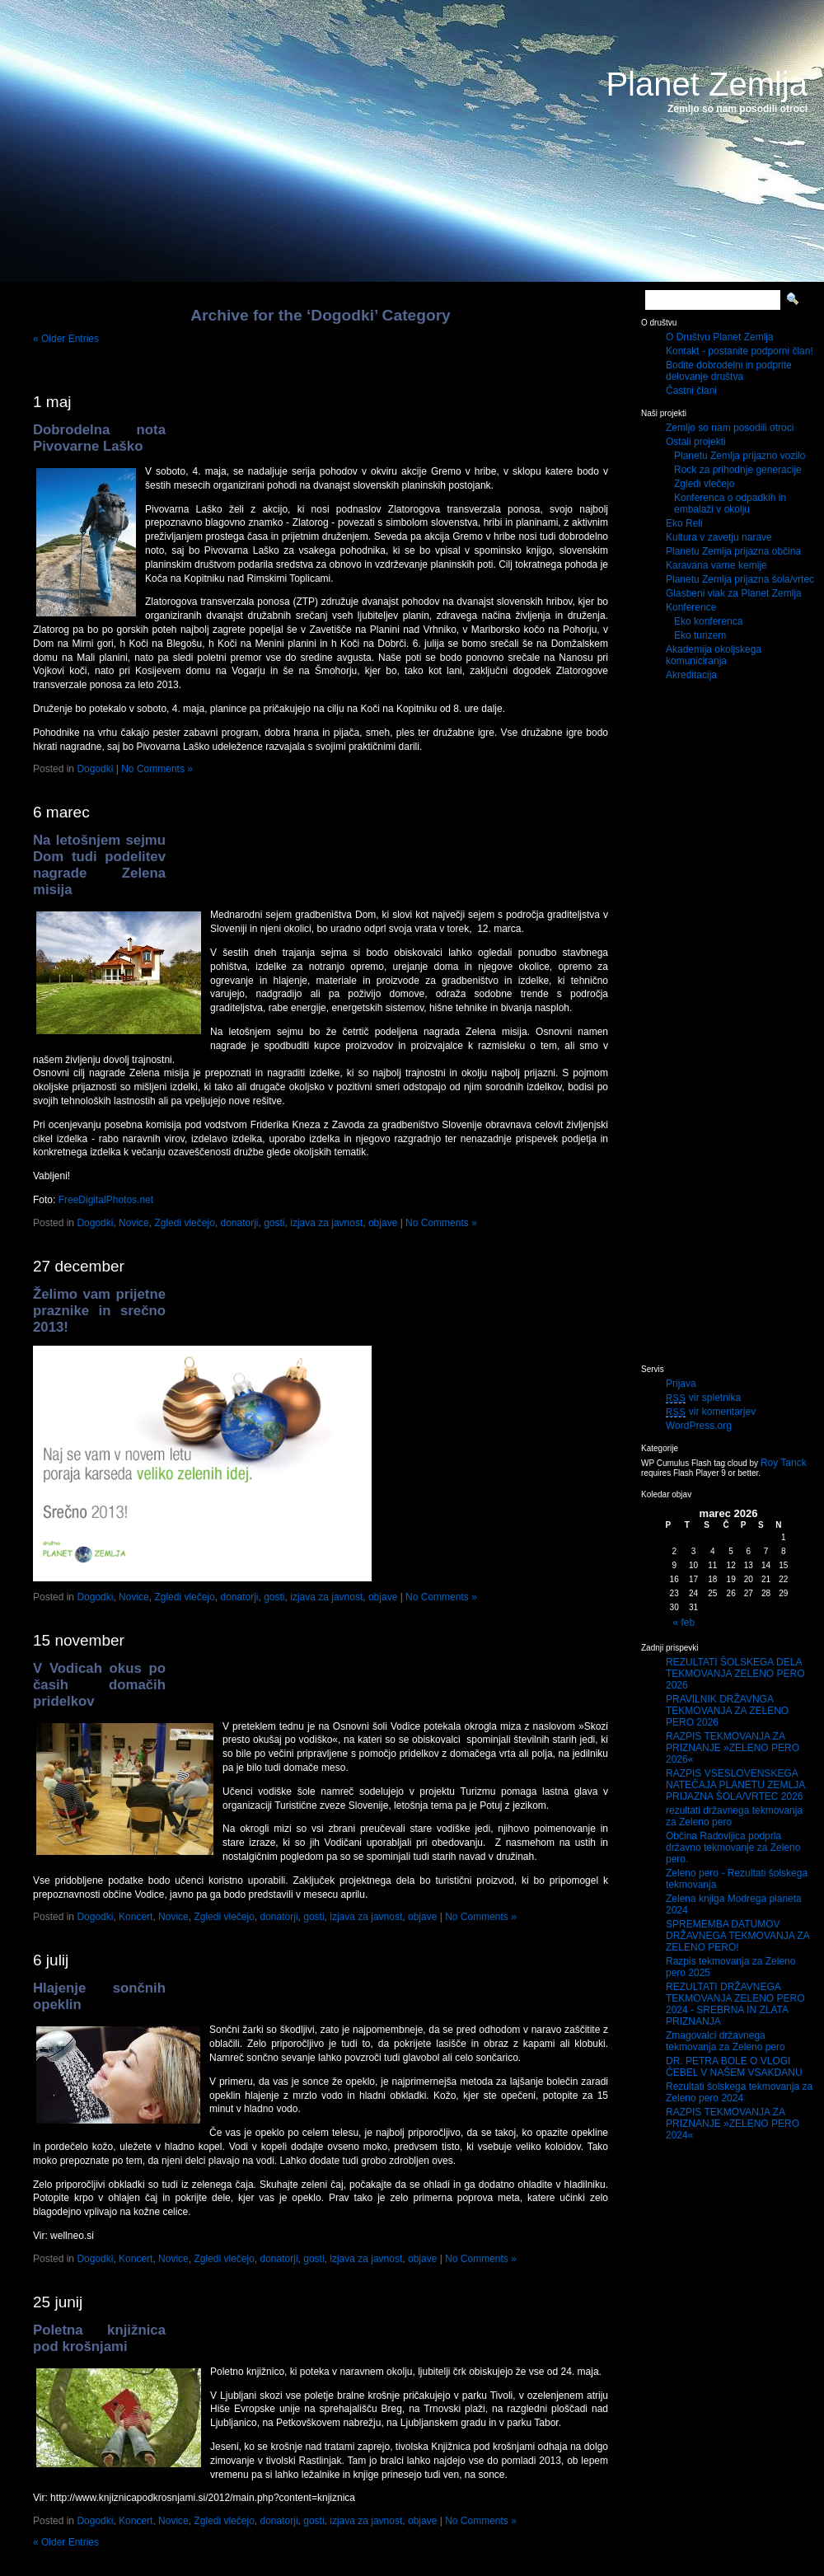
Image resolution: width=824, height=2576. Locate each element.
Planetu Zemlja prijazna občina (733, 551)
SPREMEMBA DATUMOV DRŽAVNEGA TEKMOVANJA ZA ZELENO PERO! (737, 1935)
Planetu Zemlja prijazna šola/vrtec (740, 579)
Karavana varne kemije (716, 565)
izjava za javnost (326, 1223)
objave (382, 1223)
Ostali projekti (696, 441)
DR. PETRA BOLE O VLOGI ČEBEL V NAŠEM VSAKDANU (734, 2066)
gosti (274, 1223)
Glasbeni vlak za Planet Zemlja (734, 593)
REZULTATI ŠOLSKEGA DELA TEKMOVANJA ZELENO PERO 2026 (735, 1673)
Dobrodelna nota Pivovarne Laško (99, 438)
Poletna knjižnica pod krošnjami (99, 2338)
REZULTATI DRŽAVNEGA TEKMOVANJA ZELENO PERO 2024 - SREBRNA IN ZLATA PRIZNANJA (735, 2004)
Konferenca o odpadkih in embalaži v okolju (730, 503)
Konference (691, 607)
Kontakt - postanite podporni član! (739, 351)
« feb (684, 1622)
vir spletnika (703, 1397)
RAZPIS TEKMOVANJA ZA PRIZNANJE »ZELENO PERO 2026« (732, 1748)
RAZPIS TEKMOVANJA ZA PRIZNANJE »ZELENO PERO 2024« (732, 2123)
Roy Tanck (784, 1462)
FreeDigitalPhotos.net (106, 1200)
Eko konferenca (708, 621)
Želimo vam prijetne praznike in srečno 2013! (99, 1310)
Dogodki (95, 769)
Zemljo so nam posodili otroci (730, 427)
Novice (134, 1223)
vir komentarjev (711, 1411)
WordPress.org (699, 1425)
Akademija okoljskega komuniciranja (713, 655)
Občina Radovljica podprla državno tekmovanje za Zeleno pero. (733, 1847)
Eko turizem (700, 635)
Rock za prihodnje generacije (738, 469)
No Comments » (157, 769)
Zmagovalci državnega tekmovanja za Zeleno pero (725, 2041)
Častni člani (691, 390)
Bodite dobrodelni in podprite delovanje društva (729, 370)
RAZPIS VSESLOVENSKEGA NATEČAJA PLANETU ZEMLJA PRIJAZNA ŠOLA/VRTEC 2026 (735, 1785)
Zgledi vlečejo (184, 1223)
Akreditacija (691, 675)
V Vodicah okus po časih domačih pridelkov (99, 1684)
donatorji (239, 1223)
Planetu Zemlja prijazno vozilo (739, 455)
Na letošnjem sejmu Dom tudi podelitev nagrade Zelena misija (99, 864)
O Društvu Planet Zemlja (720, 337)
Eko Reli (684, 523)
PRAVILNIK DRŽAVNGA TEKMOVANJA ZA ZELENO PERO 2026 (727, 1710)
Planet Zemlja (707, 84)
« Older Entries (66, 338)
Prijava (681, 1383)
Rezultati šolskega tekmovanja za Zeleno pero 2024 (739, 2092)
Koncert (135, 1917)
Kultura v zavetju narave (719, 537)
